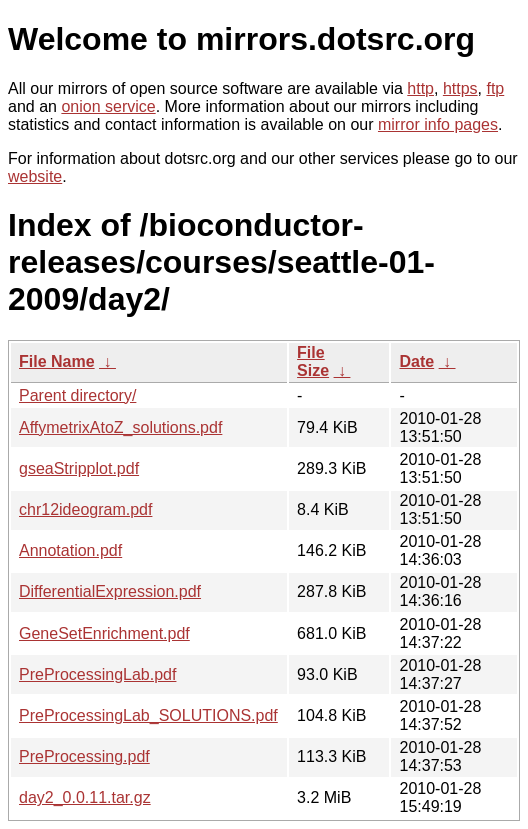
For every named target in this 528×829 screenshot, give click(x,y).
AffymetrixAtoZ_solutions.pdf (120, 427)
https (460, 88)
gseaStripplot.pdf (79, 468)
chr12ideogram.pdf (85, 509)
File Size (313, 361)
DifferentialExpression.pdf (110, 591)
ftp (495, 88)
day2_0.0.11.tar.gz (85, 797)
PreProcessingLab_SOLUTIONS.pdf (148, 715)
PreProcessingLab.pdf (97, 674)
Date (416, 361)
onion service (108, 106)
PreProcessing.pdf (84, 756)
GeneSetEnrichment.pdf (104, 633)
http (420, 88)
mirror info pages (438, 124)
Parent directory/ (77, 395)
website (35, 176)
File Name (57, 361)
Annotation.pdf (70, 550)
